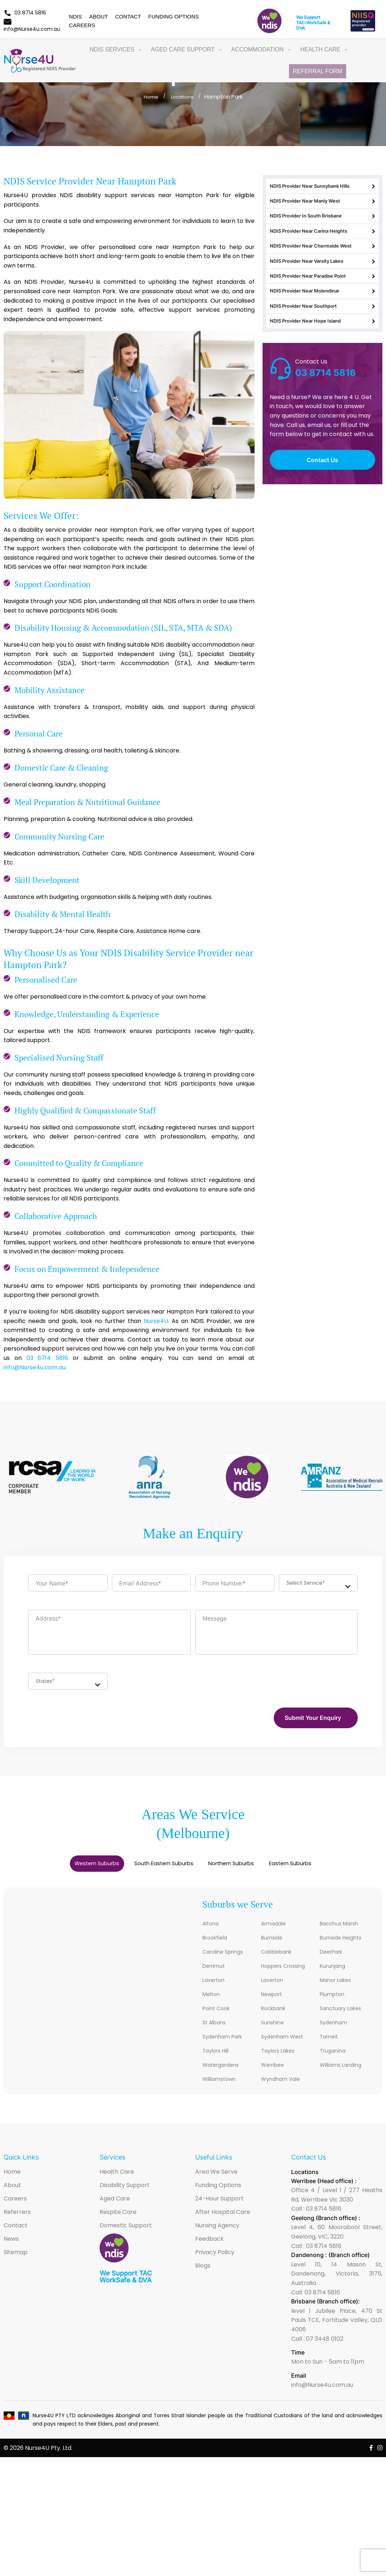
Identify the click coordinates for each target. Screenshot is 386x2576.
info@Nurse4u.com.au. (35, 1367)
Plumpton (334, 2000)
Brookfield (216, 1943)
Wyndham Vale (283, 2085)
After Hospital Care (222, 2218)
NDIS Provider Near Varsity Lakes (322, 282)
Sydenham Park (224, 2042)
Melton (212, 2000)
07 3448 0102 (324, 2344)
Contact (128, 16)
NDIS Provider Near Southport (322, 339)
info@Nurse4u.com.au (322, 2390)
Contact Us (322, 498)
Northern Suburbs (241, 1868)
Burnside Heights (343, 1943)
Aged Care (115, 2204)
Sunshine (273, 2028)
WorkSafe (315, 22)
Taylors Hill (217, 2056)
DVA (300, 28)
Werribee (274, 2070)
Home (149, 96)
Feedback (209, 2244)
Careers (82, 25)
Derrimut (215, 1971)
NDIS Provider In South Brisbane (322, 226)
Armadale (275, 1929)
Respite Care (118, 2218)
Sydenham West (284, 2042)
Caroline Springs (225, 1957)
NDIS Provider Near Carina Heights (322, 244)
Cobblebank (279, 1957)
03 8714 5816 (25, 12)
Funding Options (173, 16)
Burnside (273, 1943)
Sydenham (335, 2028)
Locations (183, 96)
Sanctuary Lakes (343, 2014)
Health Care (117, 2177)
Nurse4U (156, 1321)
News (11, 2244)
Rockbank (275, 2014)
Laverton (215, 1986)
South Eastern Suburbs (156, 1868)
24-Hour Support (219, 2204)
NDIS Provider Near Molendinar (322, 320)
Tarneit (330, 2042)
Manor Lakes (338, 1986)
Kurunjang (334, 1971)
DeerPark (333, 1957)
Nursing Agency (217, 2231)
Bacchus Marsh (341, 1929)
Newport (273, 2000)
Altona (211, 1929)
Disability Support (125, 2191)
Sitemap (16, 2258)
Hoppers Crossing (286, 1971)
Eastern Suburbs (316, 1868)
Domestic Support (126, 2231)
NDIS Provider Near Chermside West (322, 263)
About (98, 16)
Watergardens (223, 2070)
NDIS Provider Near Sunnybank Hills (322, 188)
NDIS (75, 16)
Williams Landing (343, 2070)
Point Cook (217, 2014)
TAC (300, 22)
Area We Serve (216, 2177)
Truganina (334, 2056)
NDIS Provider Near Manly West (322, 207)
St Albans (215, 2028)
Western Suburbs (72, 1868)
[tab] (72, 1868)
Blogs (202, 2271)
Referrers (17, 2218)
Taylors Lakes (280, 2056)
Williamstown (221, 2085)
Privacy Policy (214, 2258)
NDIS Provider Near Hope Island (322, 357)
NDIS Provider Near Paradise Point (322, 301)
